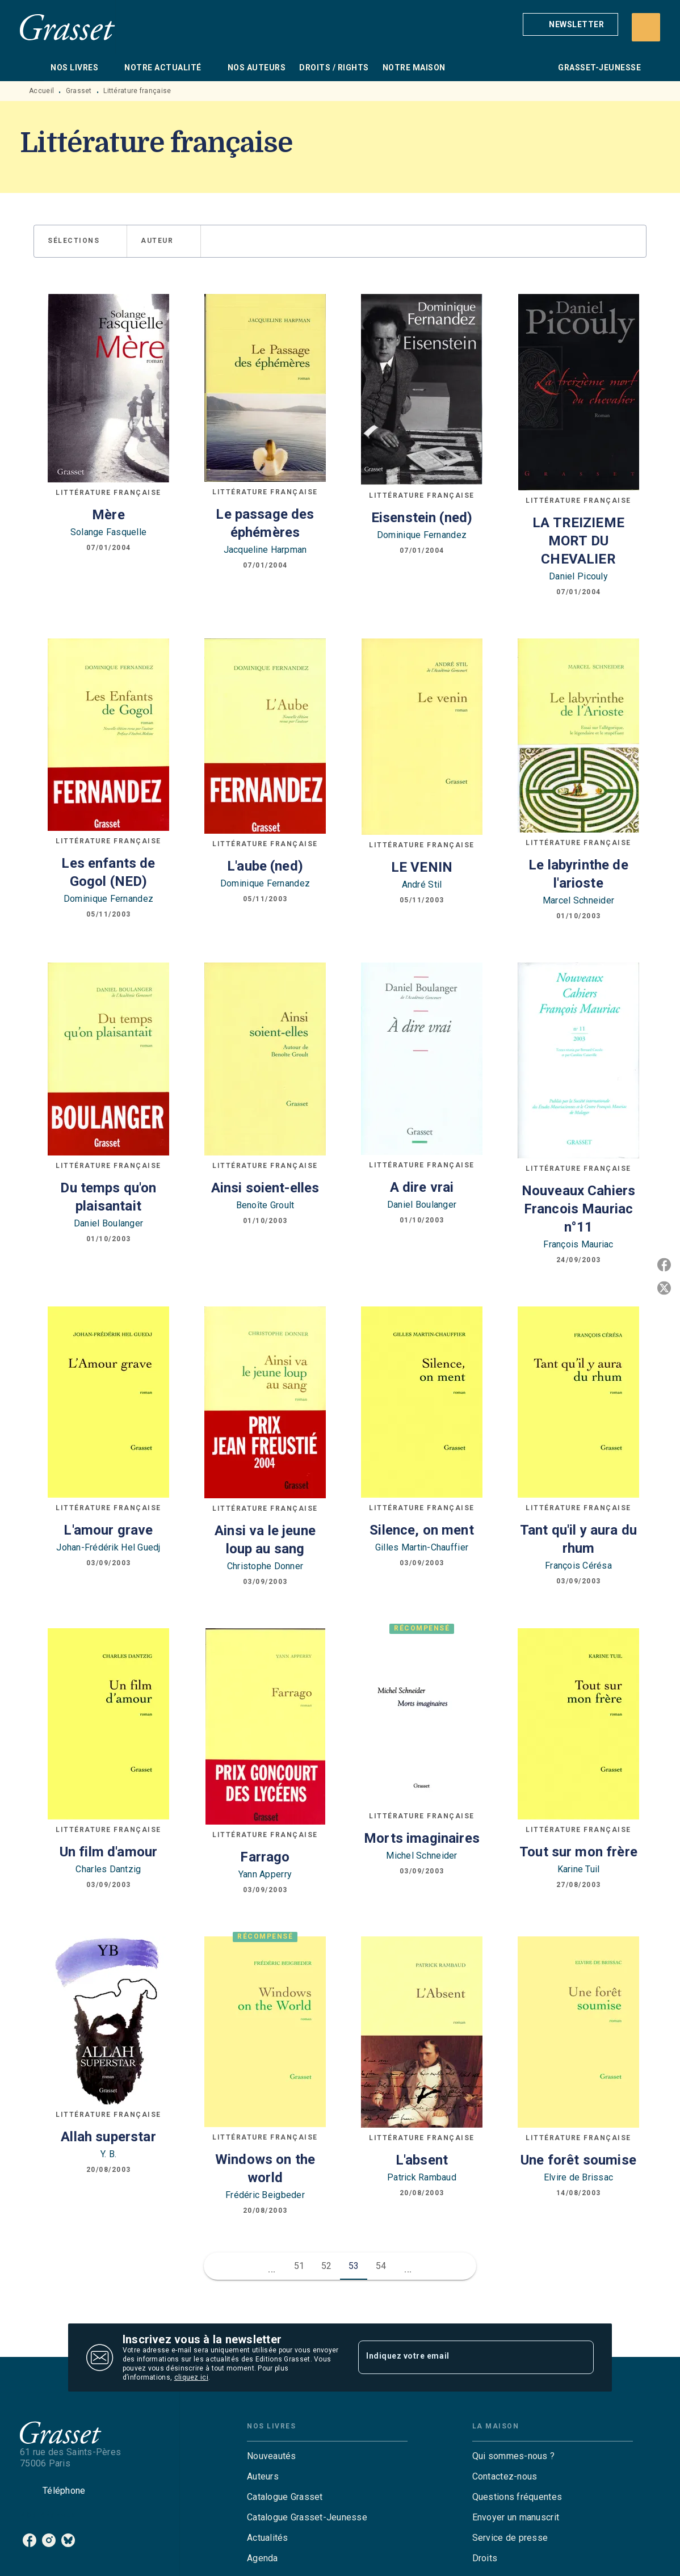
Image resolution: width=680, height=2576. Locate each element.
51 (299, 2265)
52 (326, 2265)
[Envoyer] (580, 2357)
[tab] (32, 67)
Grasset (79, 91)
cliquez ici (191, 2377)
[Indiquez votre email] (461, 2357)
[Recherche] (646, 27)
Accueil (41, 91)
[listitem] (29, 2540)
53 (354, 2265)
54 (381, 2265)
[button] (570, 24)
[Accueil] (67, 27)
